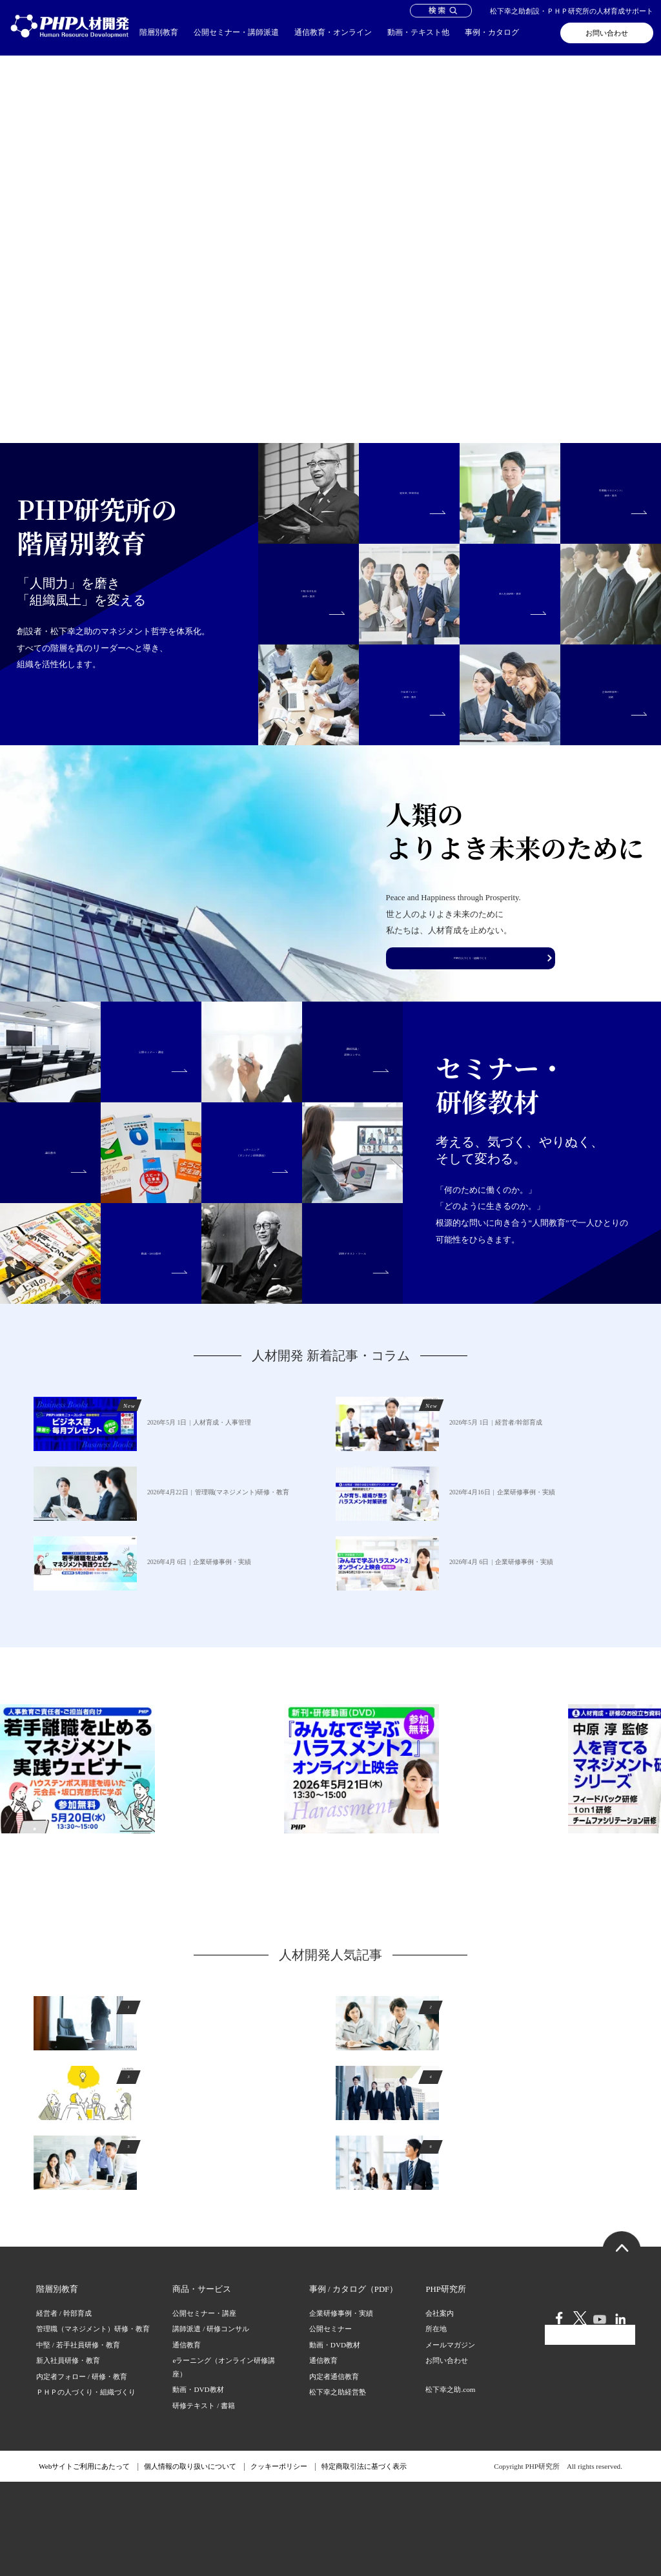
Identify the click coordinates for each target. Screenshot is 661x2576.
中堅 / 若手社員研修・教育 (78, 2438)
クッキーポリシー (278, 2560)
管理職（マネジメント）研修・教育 (93, 2423)
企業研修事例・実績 (341, 2407)
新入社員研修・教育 (68, 2454)
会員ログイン (590, 2460)
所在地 (436, 2423)
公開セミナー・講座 (204, 2407)
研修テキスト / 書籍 (203, 2499)
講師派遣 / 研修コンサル (210, 2423)
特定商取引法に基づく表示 (364, 2560)
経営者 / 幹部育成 (64, 2407)
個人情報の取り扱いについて (190, 2560)
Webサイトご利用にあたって (84, 2560)
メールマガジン (450, 2438)
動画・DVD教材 (197, 2484)
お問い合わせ (606, 33)
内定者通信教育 (334, 2470)
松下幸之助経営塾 (337, 2486)
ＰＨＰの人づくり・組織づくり (86, 2486)
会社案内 (439, 2407)
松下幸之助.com (450, 2483)
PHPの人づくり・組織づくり (470, 1070)
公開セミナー (330, 2423)
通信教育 (186, 2438)
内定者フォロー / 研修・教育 (81, 2470)
